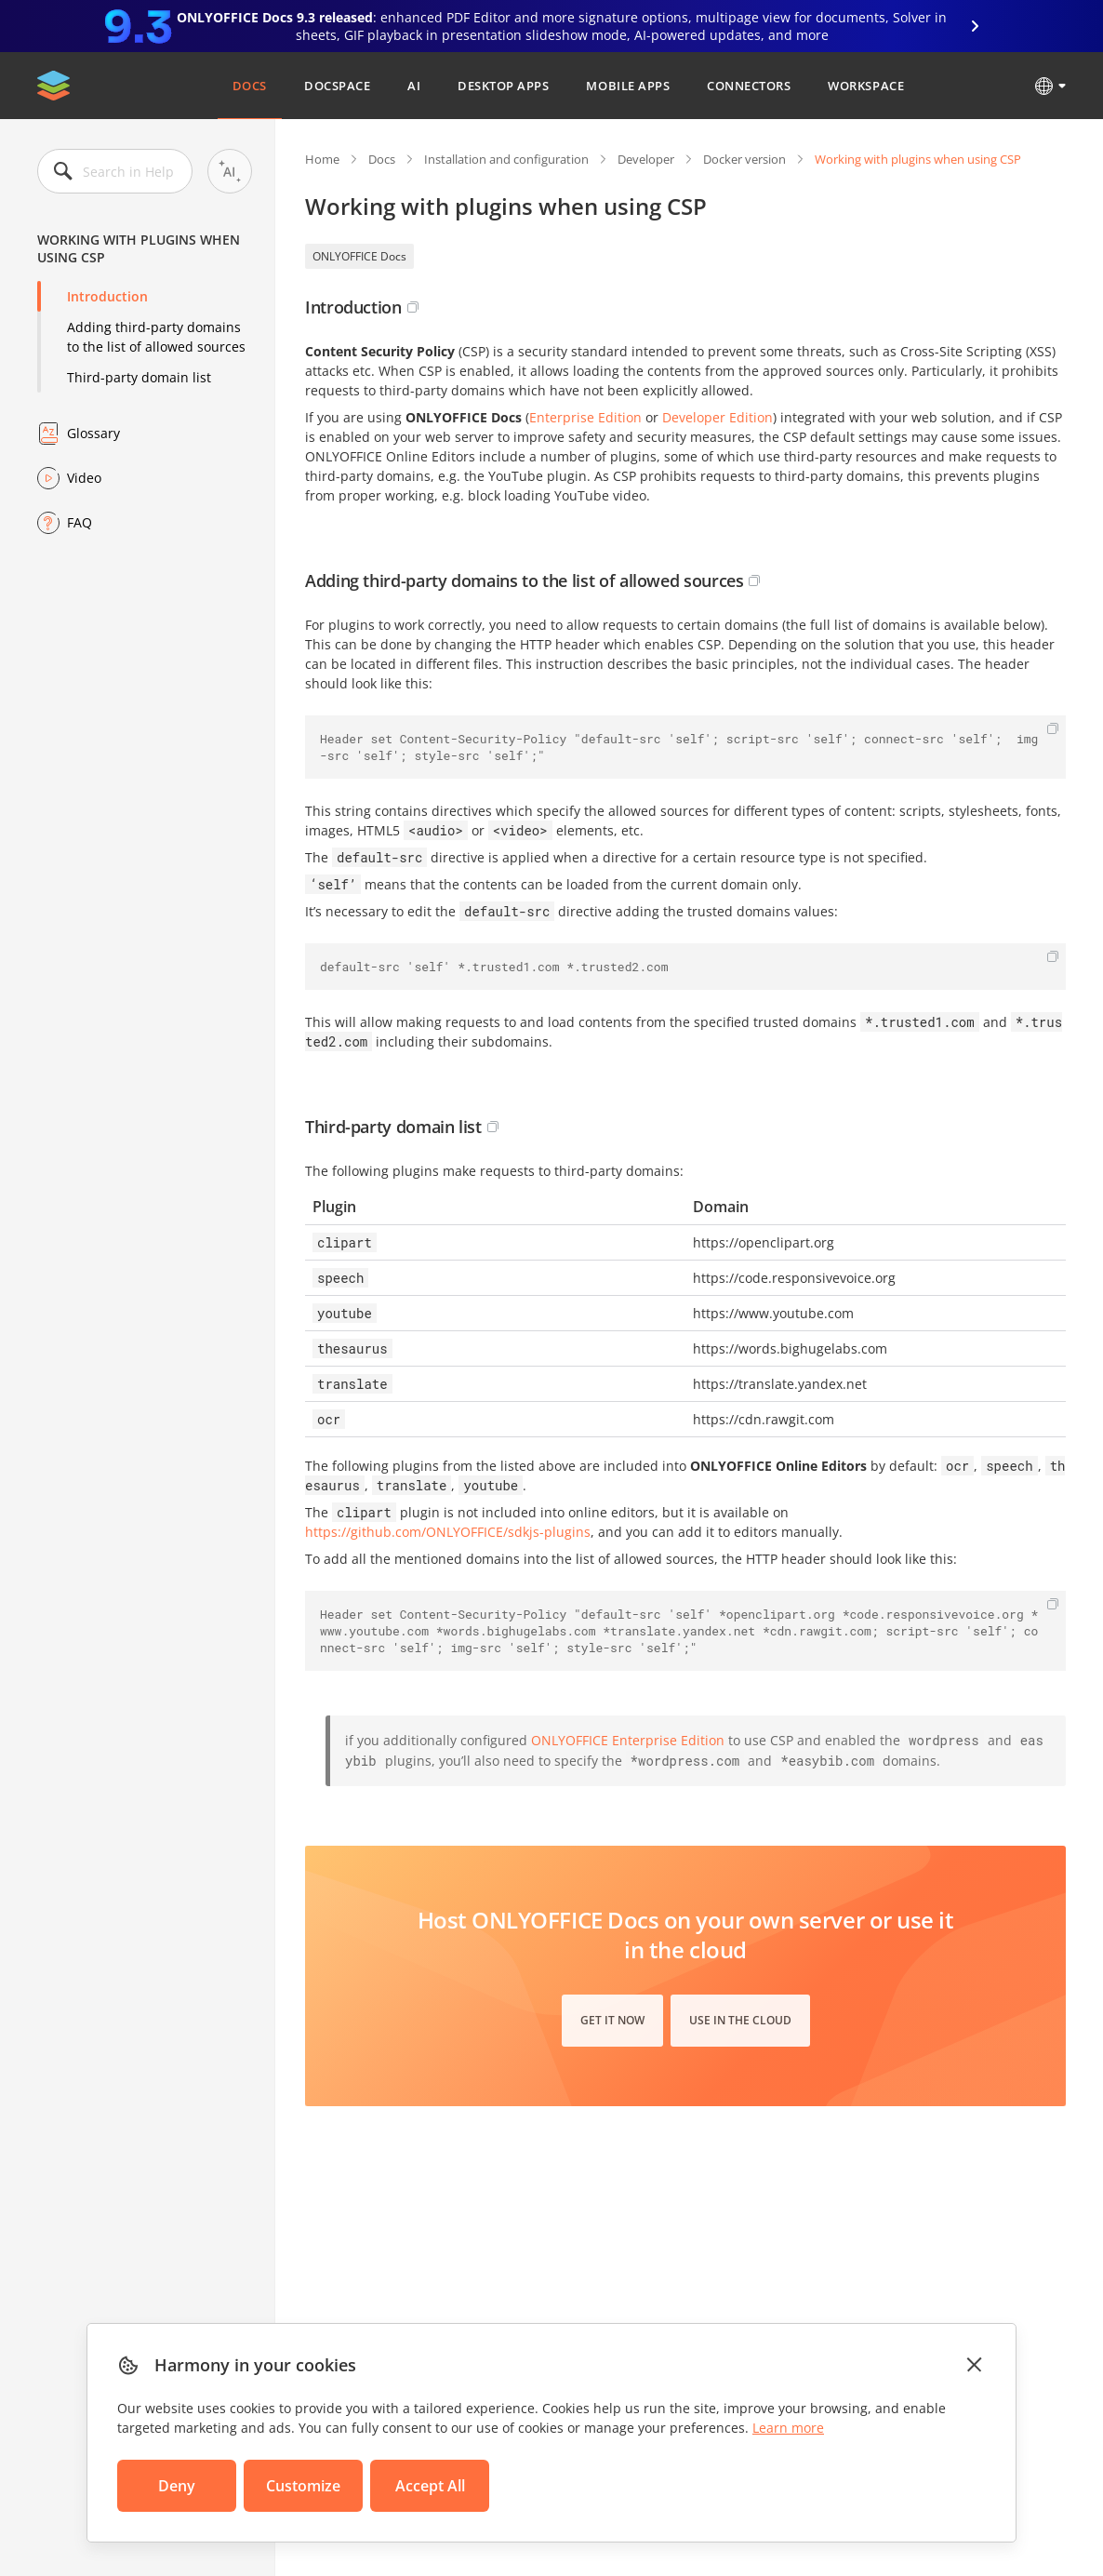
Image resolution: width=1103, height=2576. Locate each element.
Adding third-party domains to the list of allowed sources (156, 336)
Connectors (749, 85)
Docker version (744, 159)
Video (84, 478)
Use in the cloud (740, 2020)
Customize (303, 2486)
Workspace (866, 85)
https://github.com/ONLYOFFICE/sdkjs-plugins (448, 1532)
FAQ (79, 522)
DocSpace (337, 85)
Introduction (107, 296)
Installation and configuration (506, 159)
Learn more (788, 2427)
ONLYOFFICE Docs (359, 256)
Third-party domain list (139, 377)
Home (322, 159)
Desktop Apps (503, 85)
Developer (646, 159)
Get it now (612, 2020)
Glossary (93, 433)
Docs (250, 85)
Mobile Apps (628, 85)
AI (413, 85)
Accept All (430, 2486)
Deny (176, 2486)
